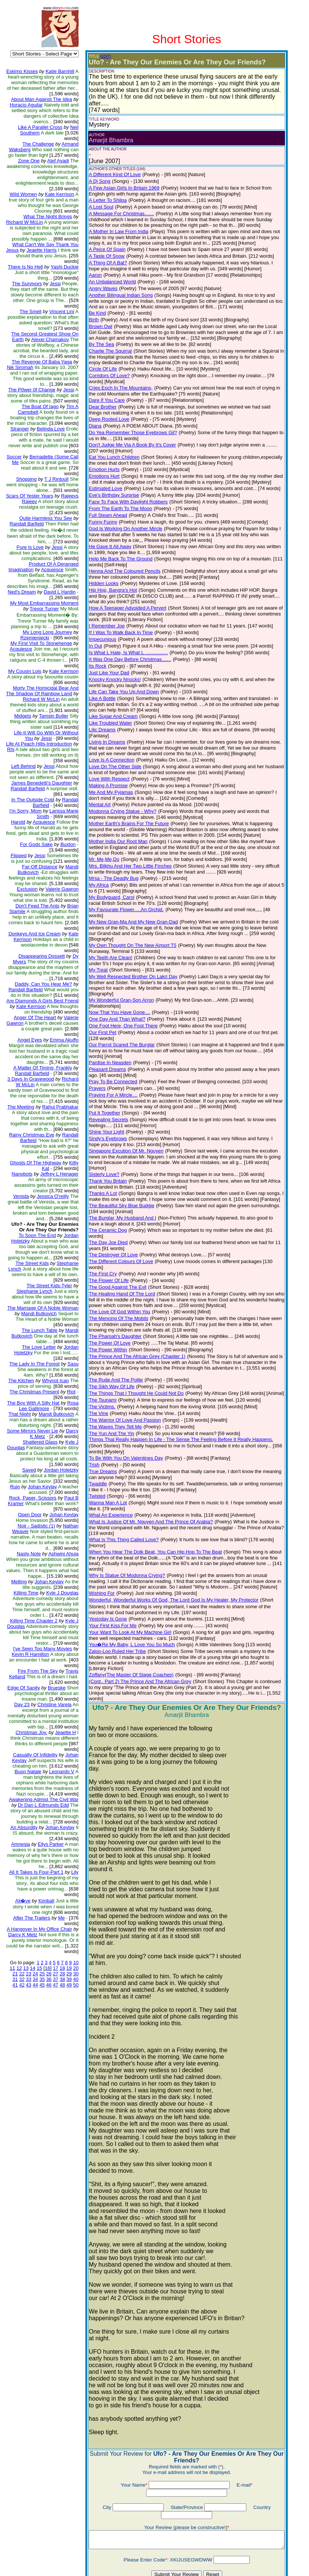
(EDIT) (100, 56)
